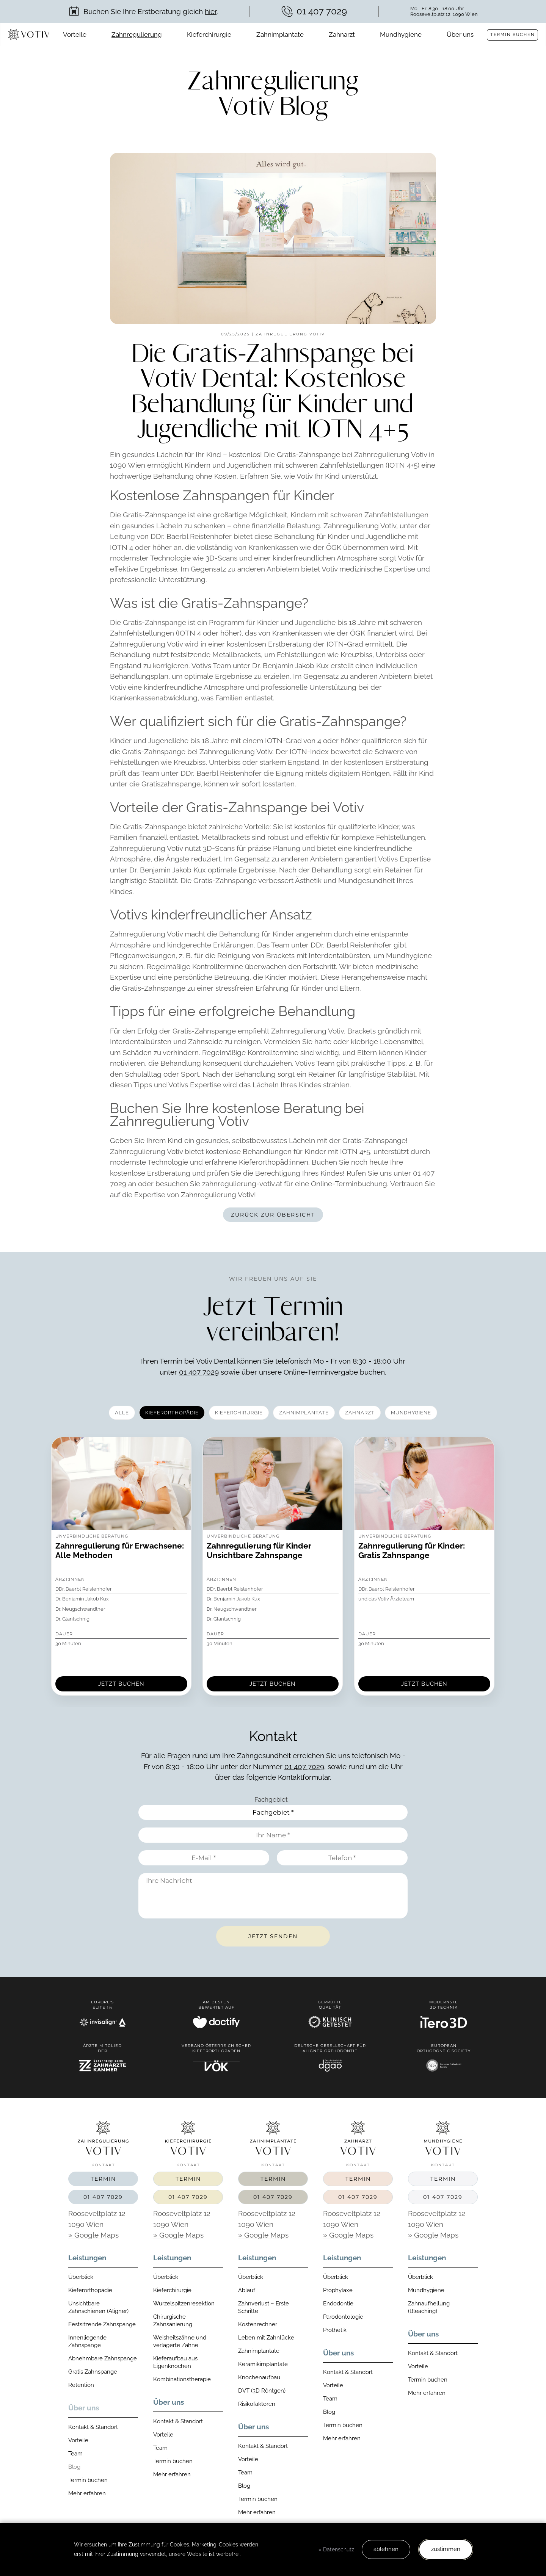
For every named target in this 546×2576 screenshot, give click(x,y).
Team (75, 2453)
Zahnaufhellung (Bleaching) (429, 2307)
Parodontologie (343, 2316)
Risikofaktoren (256, 2404)
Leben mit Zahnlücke (266, 2337)
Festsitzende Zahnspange (102, 2324)
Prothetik (335, 2330)
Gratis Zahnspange (92, 2371)
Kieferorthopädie (90, 2290)
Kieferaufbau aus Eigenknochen (175, 2362)
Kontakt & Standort (93, 2427)
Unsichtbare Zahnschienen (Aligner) (98, 2307)
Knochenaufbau (259, 2377)
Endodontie (338, 2303)
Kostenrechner (257, 2324)
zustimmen (445, 2549)
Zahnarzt (342, 34)
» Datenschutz (336, 2549)
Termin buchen (512, 34)
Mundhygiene (401, 34)
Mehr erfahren (87, 2493)
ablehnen (386, 2549)
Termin (103, 2178)
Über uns (460, 34)
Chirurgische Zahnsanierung (172, 2320)
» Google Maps (93, 2235)
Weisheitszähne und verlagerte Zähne (179, 2341)
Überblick (80, 2277)
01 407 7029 (199, 1372)
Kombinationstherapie (182, 2379)
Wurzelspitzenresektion (184, 2303)
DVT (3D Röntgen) (262, 2390)
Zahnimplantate (280, 34)
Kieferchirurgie (209, 34)
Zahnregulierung (136, 34)
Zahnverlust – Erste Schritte (263, 2307)
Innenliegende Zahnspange (87, 2341)
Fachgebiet (271, 1799)
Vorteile (74, 34)
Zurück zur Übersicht (273, 1214)
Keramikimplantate (263, 2364)
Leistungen (87, 2257)
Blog (74, 2466)
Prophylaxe (338, 2290)
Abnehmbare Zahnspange (102, 2358)
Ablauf (246, 2290)
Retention (81, 2385)
